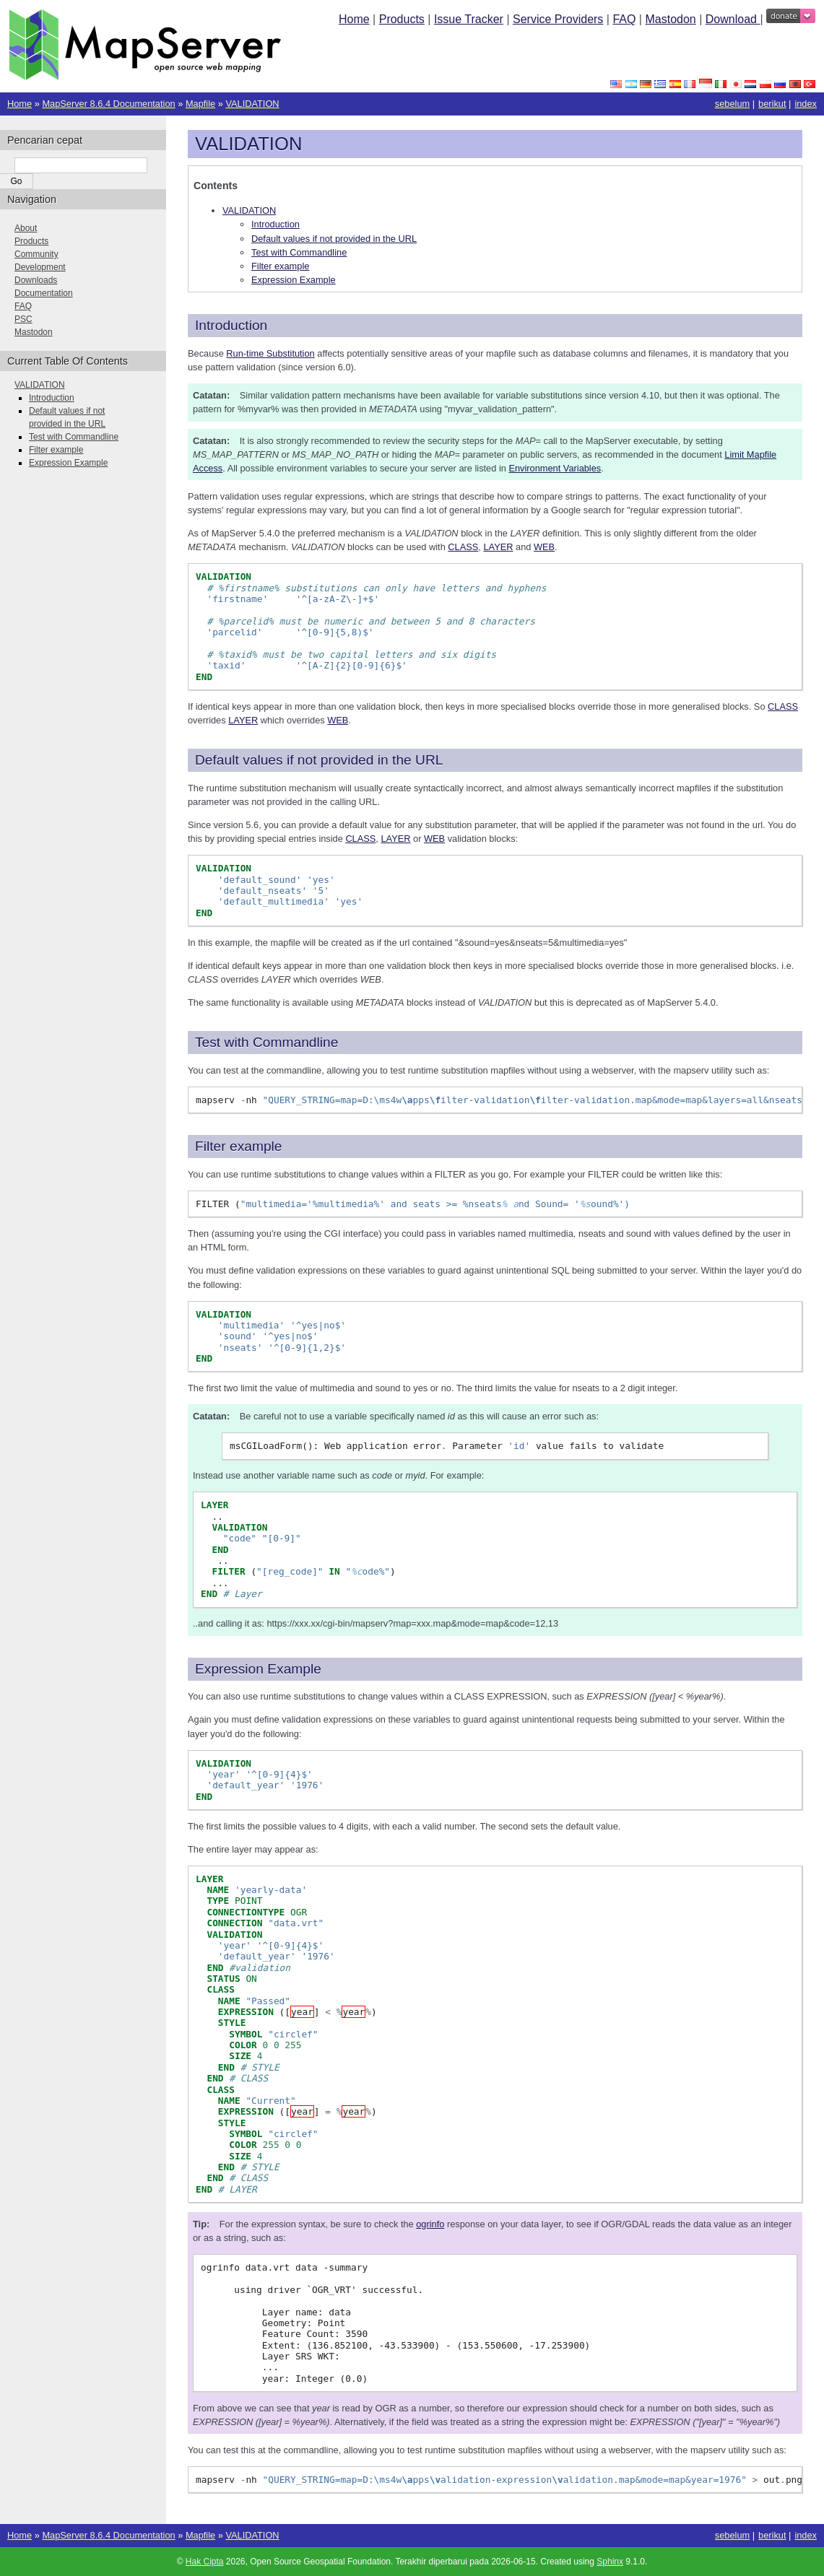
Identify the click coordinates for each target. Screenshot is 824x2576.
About (25, 228)
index (805, 103)
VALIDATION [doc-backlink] (248, 144)
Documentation (43, 293)
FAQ (624, 19)
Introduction (275, 224)
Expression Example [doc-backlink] (258, 1668)
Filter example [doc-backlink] (238, 1146)
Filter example (280, 266)
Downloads (35, 280)
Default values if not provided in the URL (334, 238)
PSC (23, 319)
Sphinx (610, 2562)
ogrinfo (430, 2224)
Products (402, 19)
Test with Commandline (299, 252)
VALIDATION (252, 103)
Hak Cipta (205, 2562)
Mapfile (200, 103)
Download (733, 19)
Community (36, 254)
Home (354, 19)
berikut (772, 103)
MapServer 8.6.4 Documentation (108, 103)
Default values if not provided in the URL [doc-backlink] (319, 759)
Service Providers (558, 19)
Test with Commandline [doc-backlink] (266, 1042)
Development (40, 267)
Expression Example (293, 279)
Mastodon (670, 19)
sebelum (732, 103)
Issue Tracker (468, 19)
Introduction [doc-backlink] (231, 325)
